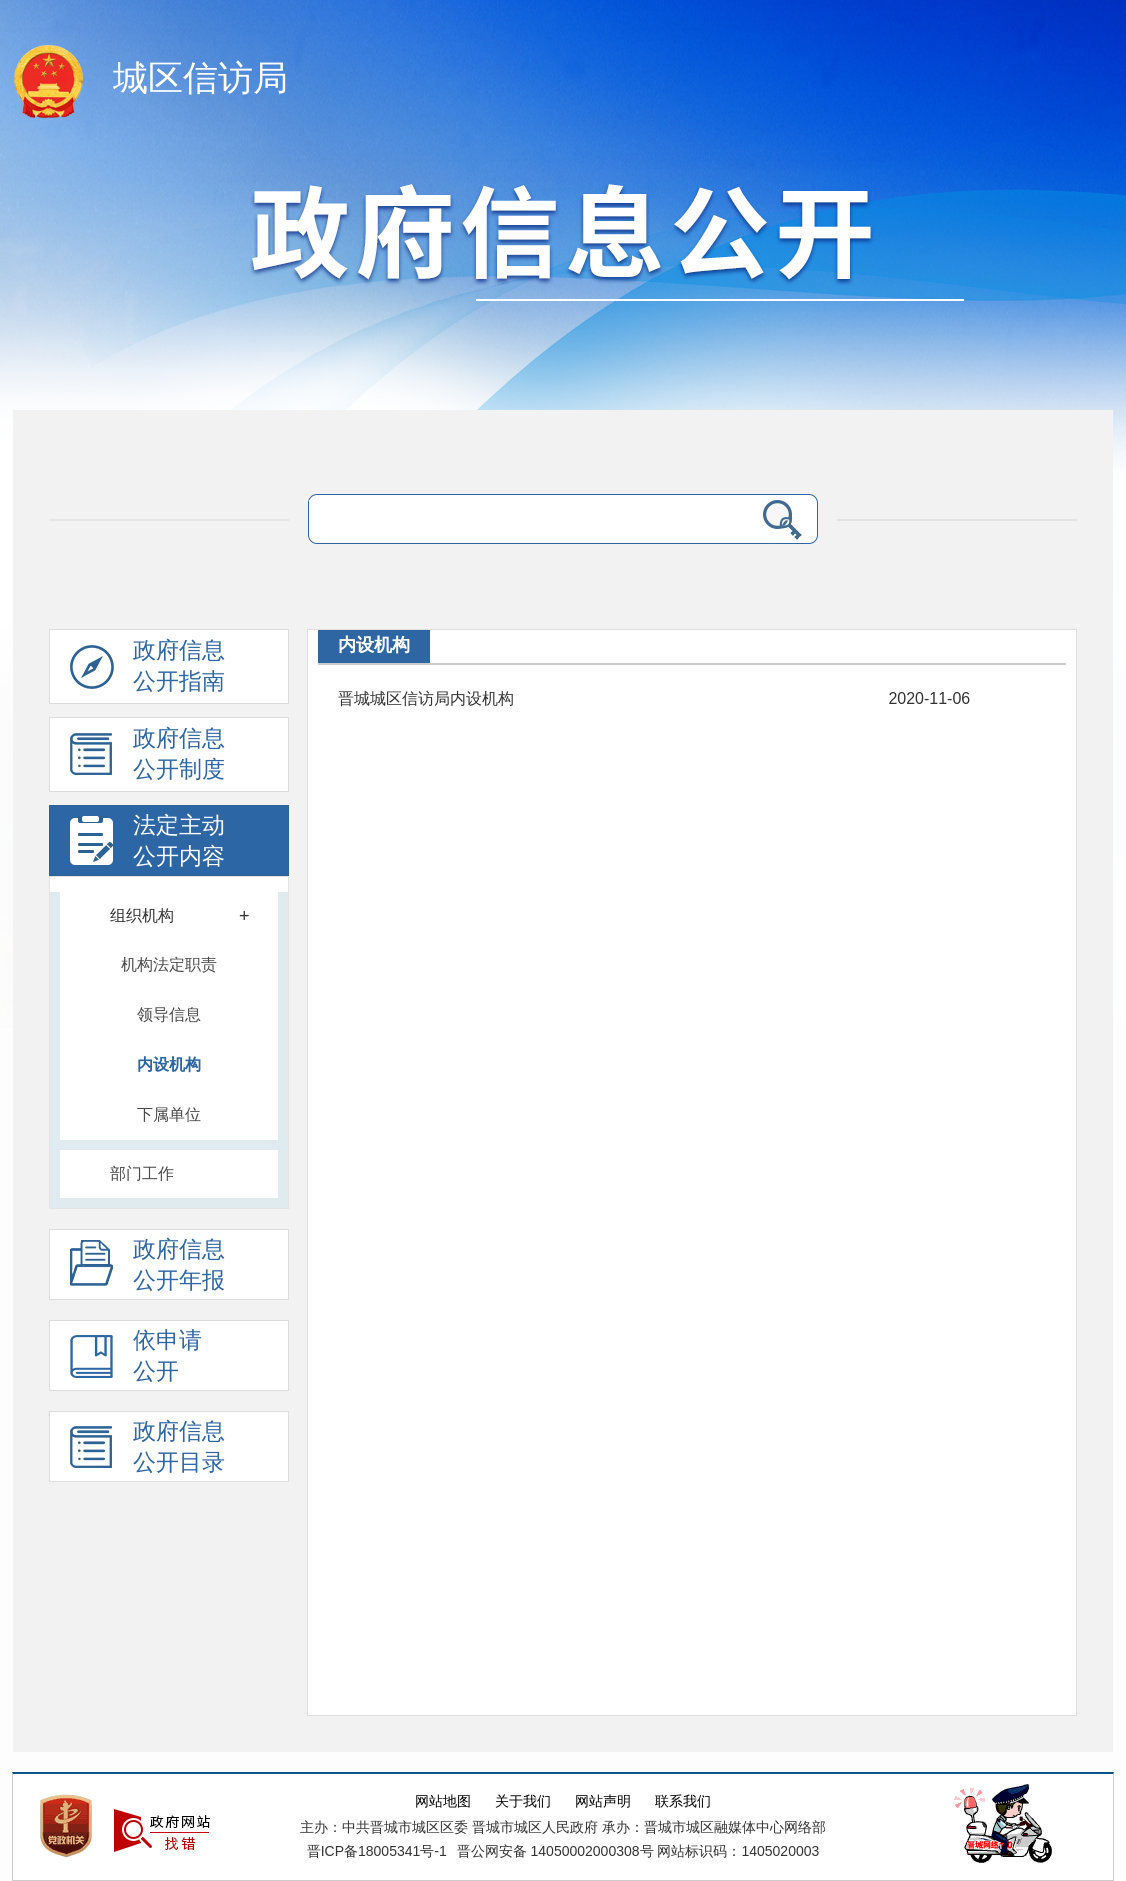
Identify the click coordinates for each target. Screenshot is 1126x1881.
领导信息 (169, 1014)
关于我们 (523, 1801)
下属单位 (169, 1114)
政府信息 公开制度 (147, 759)
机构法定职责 (169, 964)
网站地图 (443, 1801)
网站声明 (603, 1801)
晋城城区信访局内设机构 (426, 698)
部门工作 (142, 1173)
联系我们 (683, 1801)
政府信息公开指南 (147, 671)
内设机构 (169, 1064)
